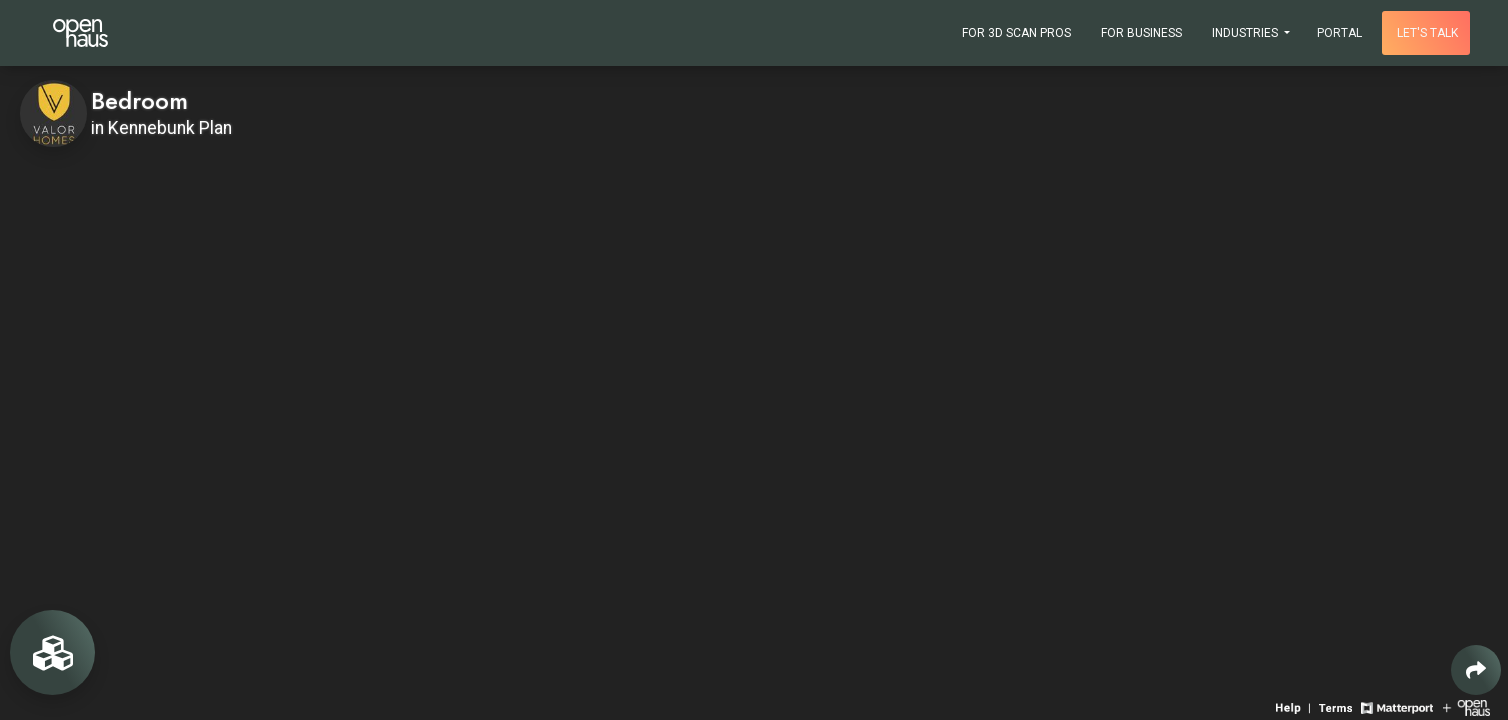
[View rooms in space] (52, 652)
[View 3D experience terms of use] (1337, 706)
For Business (1141, 33)
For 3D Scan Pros (1016, 33)
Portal (1339, 33)
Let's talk (1427, 33)
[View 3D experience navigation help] (1295, 706)
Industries (1246, 33)
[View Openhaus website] (1466, 706)
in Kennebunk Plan (161, 128)
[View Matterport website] (1396, 706)
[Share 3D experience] (1476, 670)
